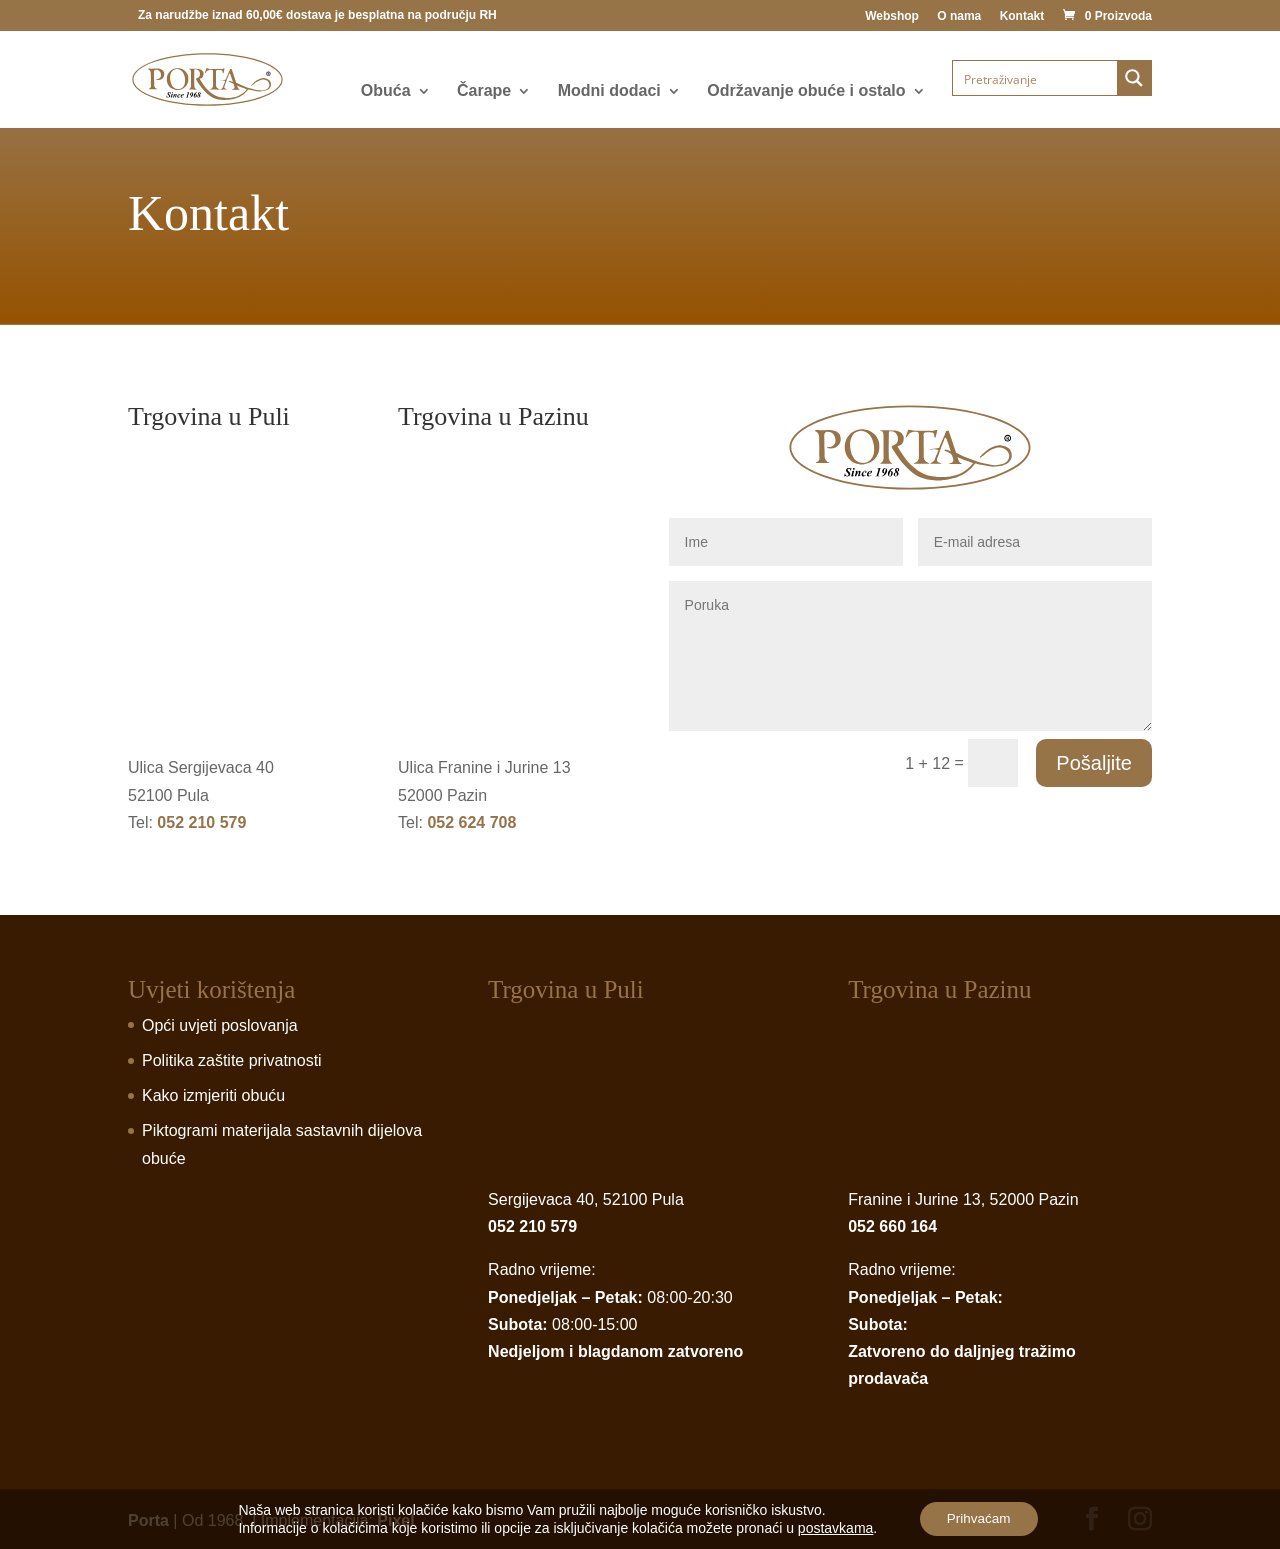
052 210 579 (201, 822)
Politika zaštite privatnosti (232, 1060)
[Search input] (1036, 78)
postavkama (831, 1527)
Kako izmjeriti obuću (213, 1095)
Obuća (386, 91)
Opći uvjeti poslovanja (220, 1025)
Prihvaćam (979, 1518)
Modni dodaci (609, 91)
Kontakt (1022, 16)
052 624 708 (471, 822)
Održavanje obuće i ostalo (806, 91)
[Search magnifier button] (1134, 78)
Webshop (892, 16)
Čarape (484, 91)
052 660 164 (892, 1226)
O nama (959, 16)
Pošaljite (1094, 763)
